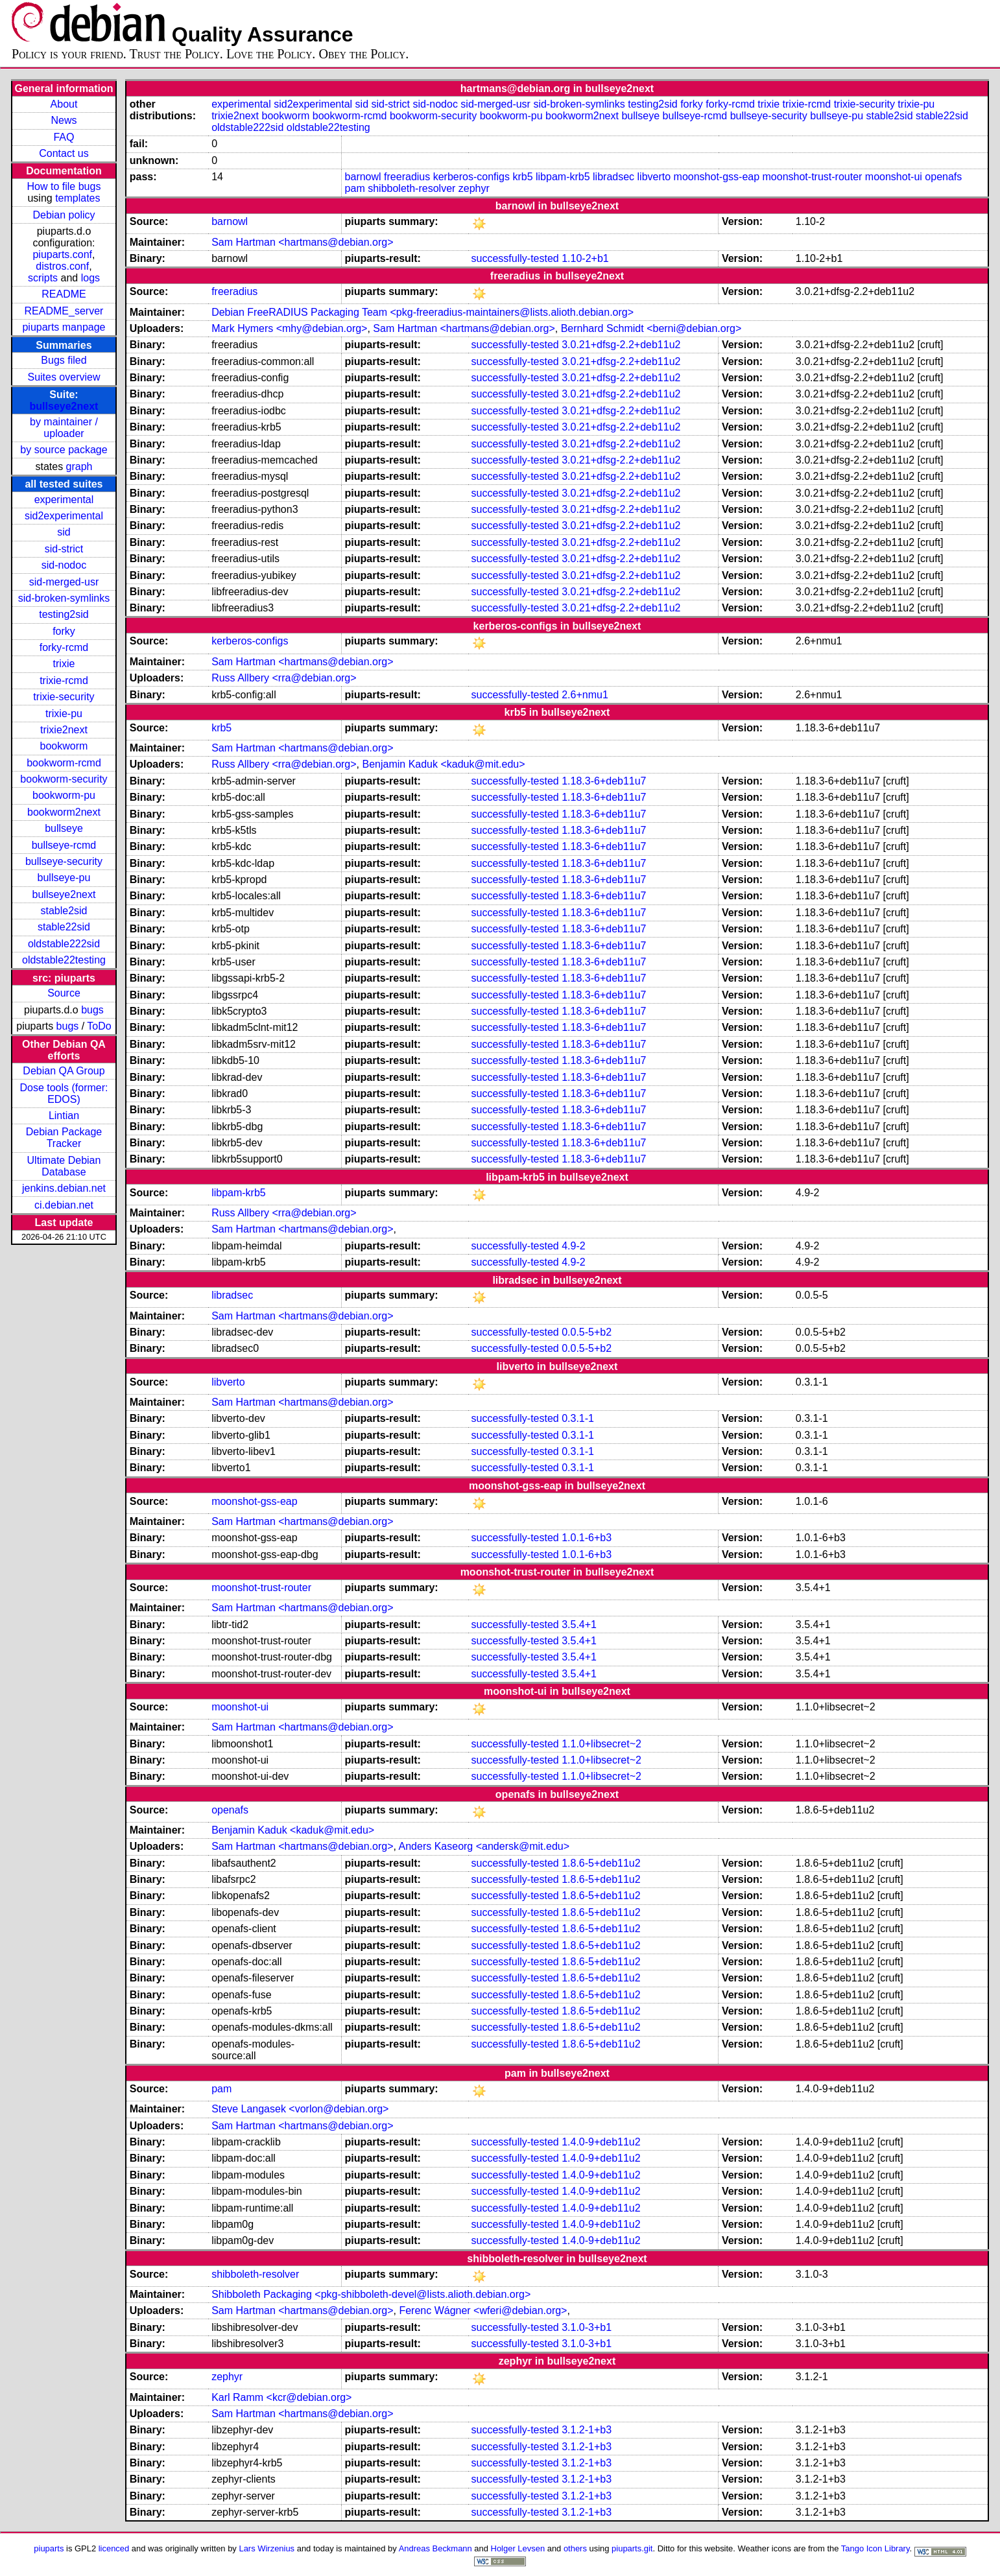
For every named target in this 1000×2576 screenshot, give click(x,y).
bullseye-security (63, 861)
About (64, 104)
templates (77, 198)
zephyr (474, 188)
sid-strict (64, 548)
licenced (114, 2548)
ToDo (99, 1026)
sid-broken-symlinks (64, 598)
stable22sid (64, 926)
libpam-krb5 (563, 176)
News (64, 120)
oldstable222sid (64, 943)
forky (64, 631)
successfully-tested (515, 258)
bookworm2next (64, 812)
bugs (92, 1009)
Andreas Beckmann (435, 2548)
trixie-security (63, 696)
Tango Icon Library (875, 2548)
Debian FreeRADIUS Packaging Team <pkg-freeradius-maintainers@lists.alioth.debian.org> (422, 312)
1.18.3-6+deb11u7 (604, 780)
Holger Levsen (518, 2548)
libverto (654, 176)
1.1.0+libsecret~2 (601, 1743)
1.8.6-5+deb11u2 (601, 1863)
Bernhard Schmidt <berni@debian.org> (651, 328)
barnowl (363, 176)
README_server (64, 310)
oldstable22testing (64, 959)
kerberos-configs (471, 176)
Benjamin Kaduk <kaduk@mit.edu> (443, 764)
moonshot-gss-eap (717, 176)
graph (79, 466)
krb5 (522, 176)
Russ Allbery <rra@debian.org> (283, 677)
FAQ (63, 137)
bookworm (64, 745)
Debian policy (63, 214)
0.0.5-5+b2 (587, 1332)
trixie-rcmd (64, 680)
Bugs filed (63, 360)
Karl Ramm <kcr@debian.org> (281, 2397)
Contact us (63, 153)
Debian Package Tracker (64, 1137)
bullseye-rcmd (64, 845)
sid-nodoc (64, 565)
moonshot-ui (893, 176)
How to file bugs (64, 186)
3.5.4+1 (579, 1624)
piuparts (49, 2548)
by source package (63, 449)
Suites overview (63, 377)
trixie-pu (63, 713)
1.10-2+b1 (585, 258)
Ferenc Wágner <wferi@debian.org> (483, 2310)
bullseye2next (64, 406)
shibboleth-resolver (411, 188)
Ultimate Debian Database (64, 1166)
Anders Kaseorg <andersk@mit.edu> (484, 1846)
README (64, 294)
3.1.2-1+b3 (587, 2429)
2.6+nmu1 (585, 694)
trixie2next (64, 729)
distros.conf (62, 266)
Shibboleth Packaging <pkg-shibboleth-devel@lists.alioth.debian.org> (370, 2294)
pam (355, 188)
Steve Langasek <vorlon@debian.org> (299, 2108)
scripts (43, 277)
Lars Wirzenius (266, 2548)
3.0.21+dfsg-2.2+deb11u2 (621, 344)
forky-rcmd (64, 647)
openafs (943, 176)
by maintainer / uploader (64, 427)
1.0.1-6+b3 (587, 1537)
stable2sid (63, 910)
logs (90, 277)
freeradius (407, 176)
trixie (64, 663)
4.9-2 (573, 1245)
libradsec (613, 176)
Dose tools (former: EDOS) (63, 1093)
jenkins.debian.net (64, 1188)
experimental (64, 499)
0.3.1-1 (578, 1418)
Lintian (64, 1115)
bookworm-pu (63, 795)
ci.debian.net (63, 1205)
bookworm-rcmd (64, 762)
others (575, 2548)
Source (63, 992)
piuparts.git (632, 2548)
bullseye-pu (64, 877)
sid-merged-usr (64, 581)
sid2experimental (64, 515)
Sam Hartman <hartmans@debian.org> (302, 242)
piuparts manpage (63, 327)
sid (63, 532)
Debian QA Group (63, 1070)
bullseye (64, 828)
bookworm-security (63, 779)
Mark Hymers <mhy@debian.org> (289, 328)
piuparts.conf (62, 254)
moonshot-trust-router (813, 176)
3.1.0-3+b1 (587, 2327)
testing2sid (64, 614)
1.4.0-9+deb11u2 (601, 2141)
